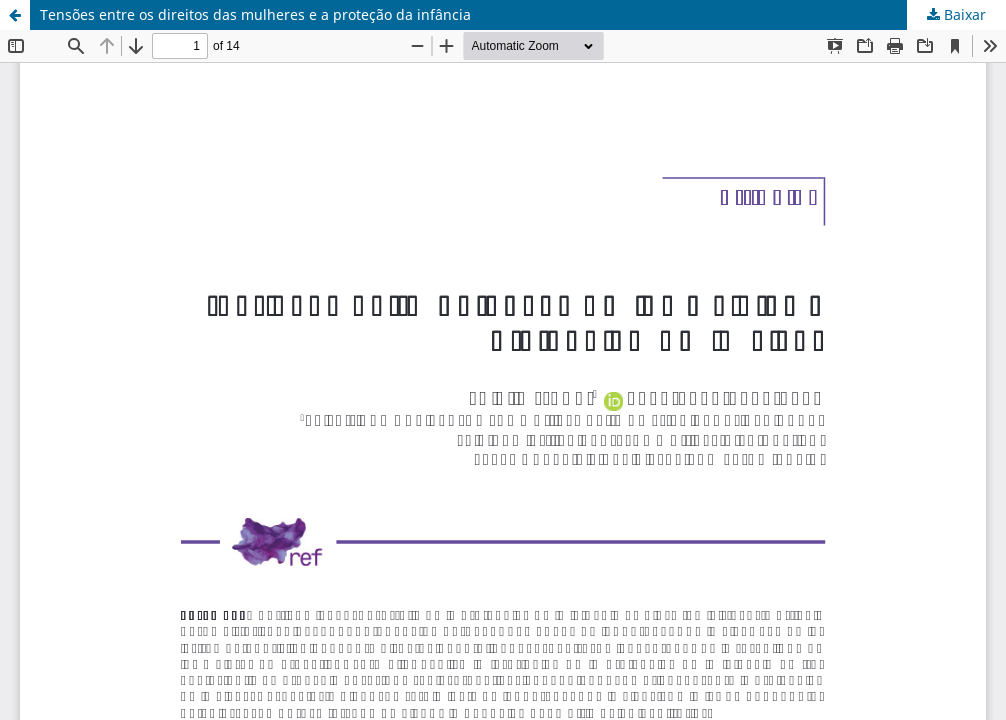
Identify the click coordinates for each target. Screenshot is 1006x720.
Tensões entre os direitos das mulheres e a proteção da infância (255, 14)
